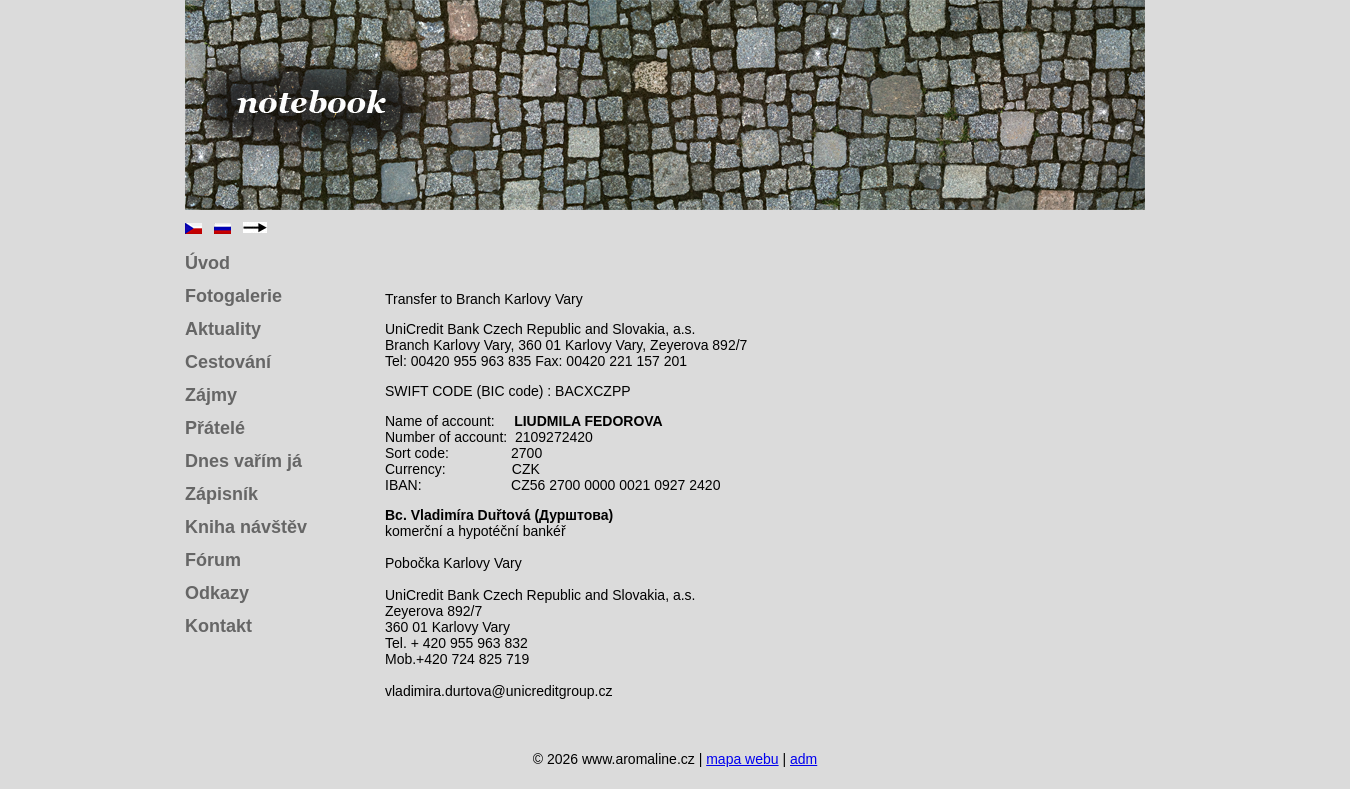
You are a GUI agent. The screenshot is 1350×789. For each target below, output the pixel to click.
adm (803, 759)
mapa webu (742, 759)
